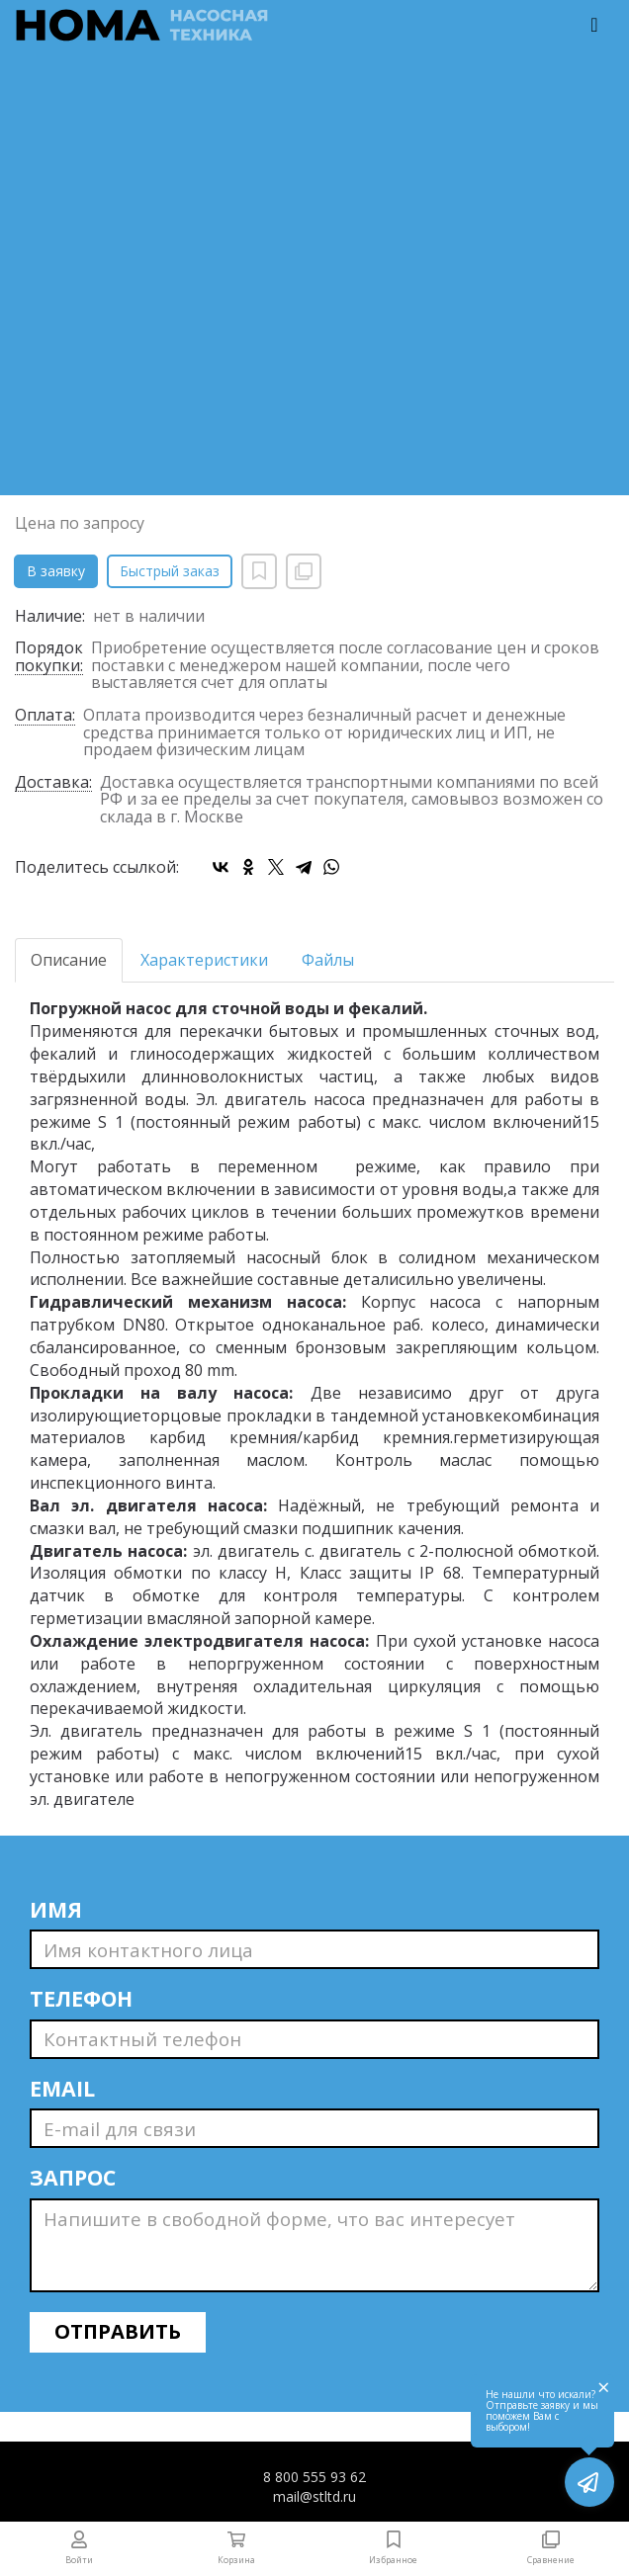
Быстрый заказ (170, 570)
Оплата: (45, 716)
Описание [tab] (69, 960)
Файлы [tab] (328, 960)
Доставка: (53, 783)
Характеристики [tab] (204, 960)
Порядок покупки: (49, 657)
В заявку (56, 570)
